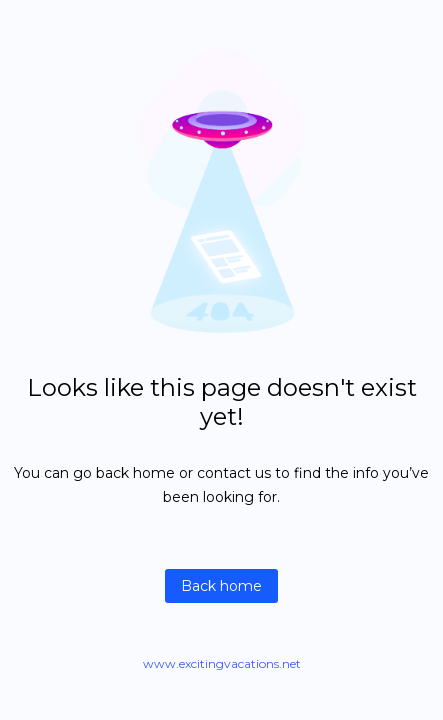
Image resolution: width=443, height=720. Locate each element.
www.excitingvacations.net (222, 663)
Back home (221, 586)
